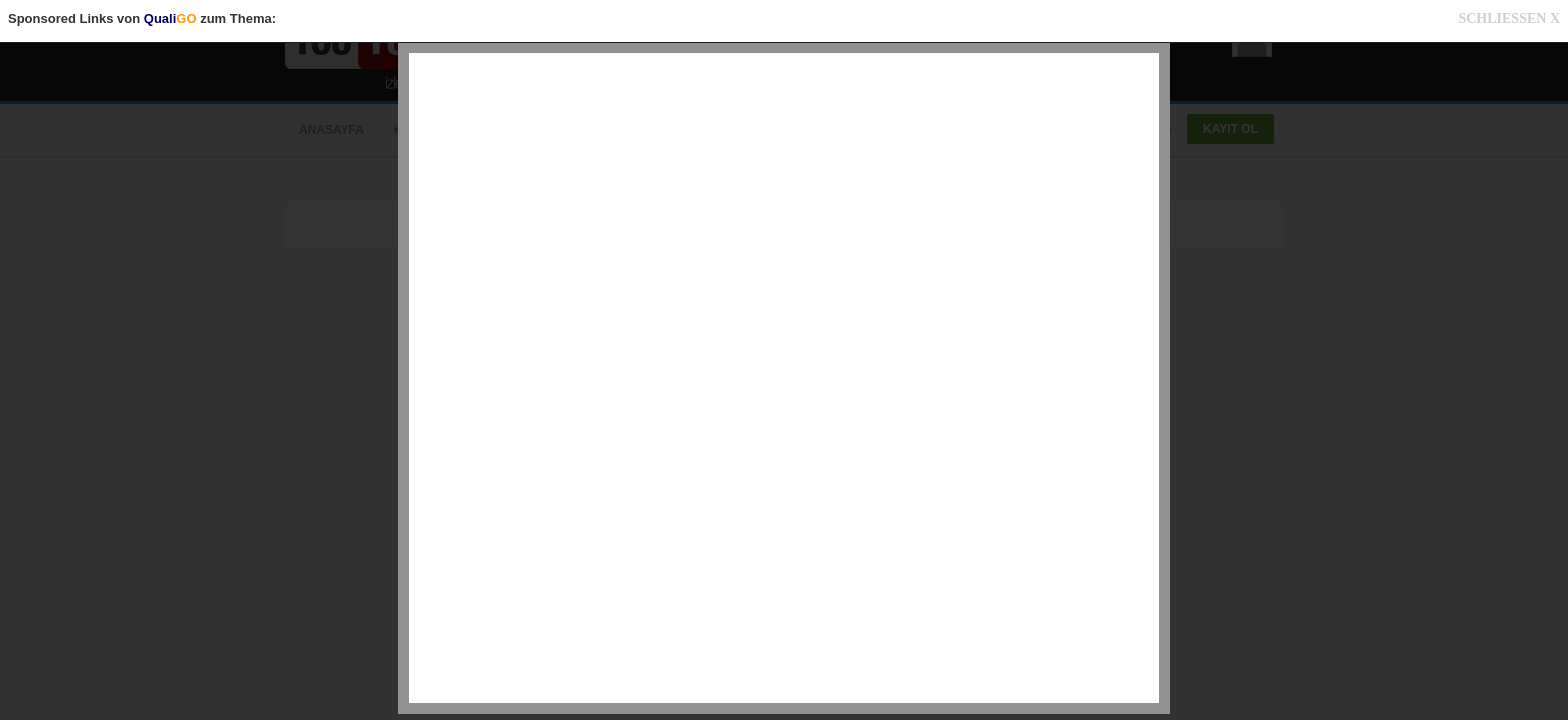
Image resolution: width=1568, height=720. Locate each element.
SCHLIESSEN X (1509, 18)
